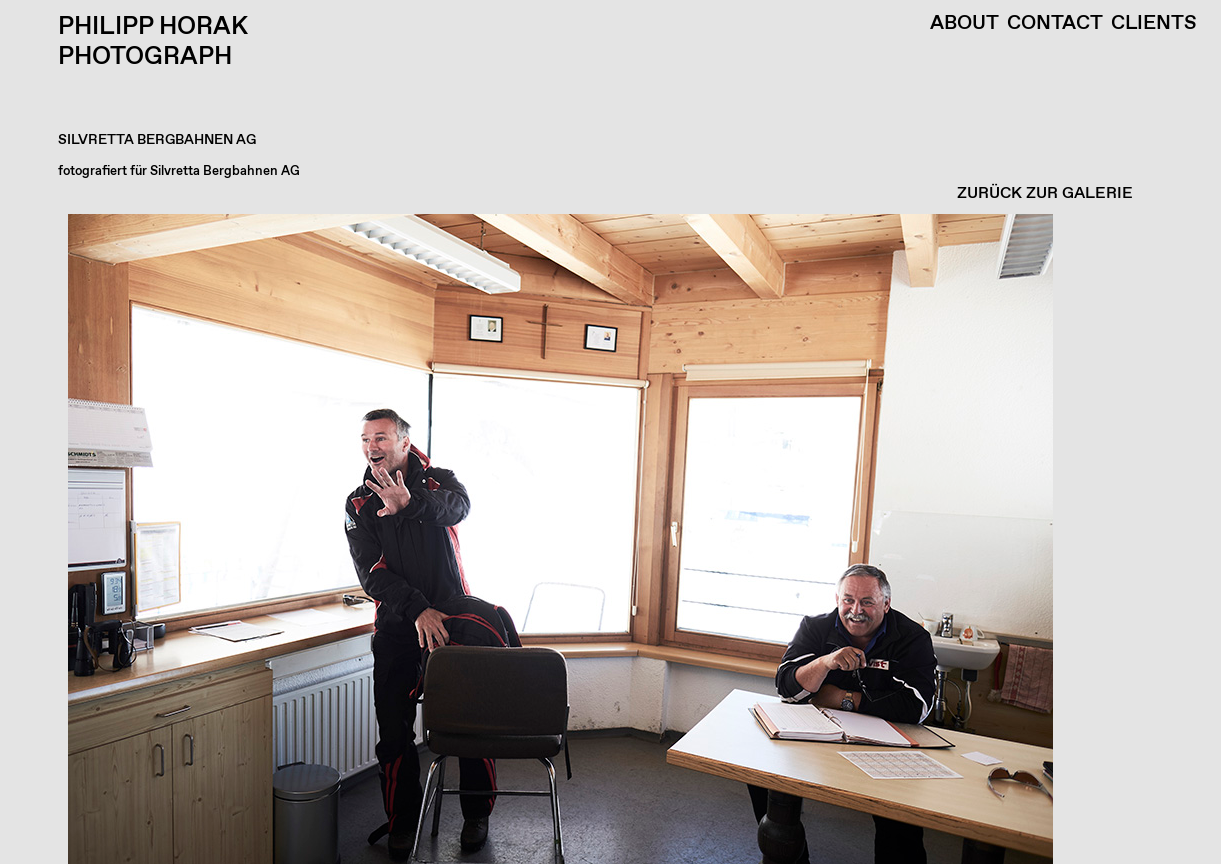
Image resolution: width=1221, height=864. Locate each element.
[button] (605, 539)
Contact (1055, 24)
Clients (1154, 24)
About (964, 24)
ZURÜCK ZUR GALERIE (1045, 193)
